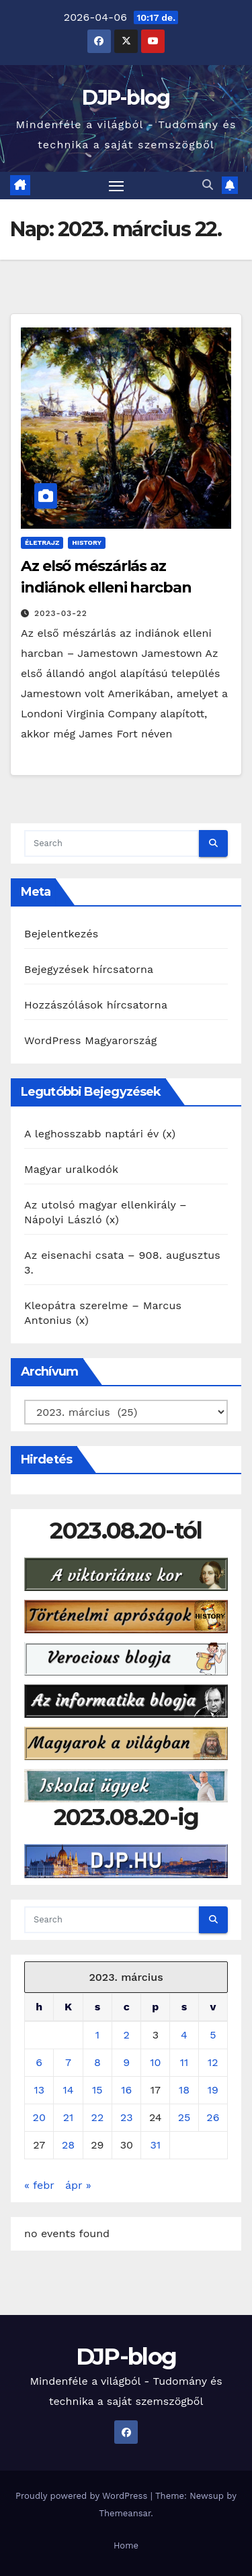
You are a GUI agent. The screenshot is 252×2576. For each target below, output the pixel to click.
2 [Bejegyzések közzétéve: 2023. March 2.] (127, 2034)
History (86, 542)
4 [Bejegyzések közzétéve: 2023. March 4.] (184, 2034)
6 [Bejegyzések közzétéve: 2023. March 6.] (39, 2062)
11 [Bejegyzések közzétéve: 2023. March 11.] (184, 2062)
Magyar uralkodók (71, 1169)
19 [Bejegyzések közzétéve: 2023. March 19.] (213, 2089)
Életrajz (42, 542)
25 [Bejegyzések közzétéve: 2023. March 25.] (184, 2117)
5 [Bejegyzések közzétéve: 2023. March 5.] (213, 2034)
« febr (39, 2185)
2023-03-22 (60, 613)
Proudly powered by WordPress (83, 2496)
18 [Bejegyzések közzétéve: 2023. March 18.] (184, 2089)
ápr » (78, 2185)
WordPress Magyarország (90, 1040)
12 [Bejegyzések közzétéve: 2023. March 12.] (213, 2062)
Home (126, 2545)
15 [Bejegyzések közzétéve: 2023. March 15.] (97, 2089)
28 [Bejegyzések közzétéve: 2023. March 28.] (68, 2145)
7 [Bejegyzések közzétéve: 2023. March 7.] (68, 2062)
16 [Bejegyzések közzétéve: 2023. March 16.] (126, 2089)
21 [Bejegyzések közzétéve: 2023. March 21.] (68, 2117)
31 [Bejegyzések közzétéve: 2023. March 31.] (156, 2145)
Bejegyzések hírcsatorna (88, 969)
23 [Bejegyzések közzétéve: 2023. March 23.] (126, 2117)
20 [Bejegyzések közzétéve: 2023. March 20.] (39, 2117)
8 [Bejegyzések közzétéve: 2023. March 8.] (97, 2062)
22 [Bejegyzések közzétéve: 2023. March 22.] (97, 2117)
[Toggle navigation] (116, 185)
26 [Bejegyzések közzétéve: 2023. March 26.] (212, 2117)
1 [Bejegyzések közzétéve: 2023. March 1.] (97, 2034)
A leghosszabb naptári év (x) (99, 1133)
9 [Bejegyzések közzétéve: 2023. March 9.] (126, 2062)
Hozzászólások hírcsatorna (95, 1004)
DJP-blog (125, 97)
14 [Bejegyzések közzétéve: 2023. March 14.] (68, 2089)
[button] (207, 184)
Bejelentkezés (61, 933)
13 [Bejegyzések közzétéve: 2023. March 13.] (39, 2089)
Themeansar (125, 2513)
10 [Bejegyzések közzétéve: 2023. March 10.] (155, 2062)
